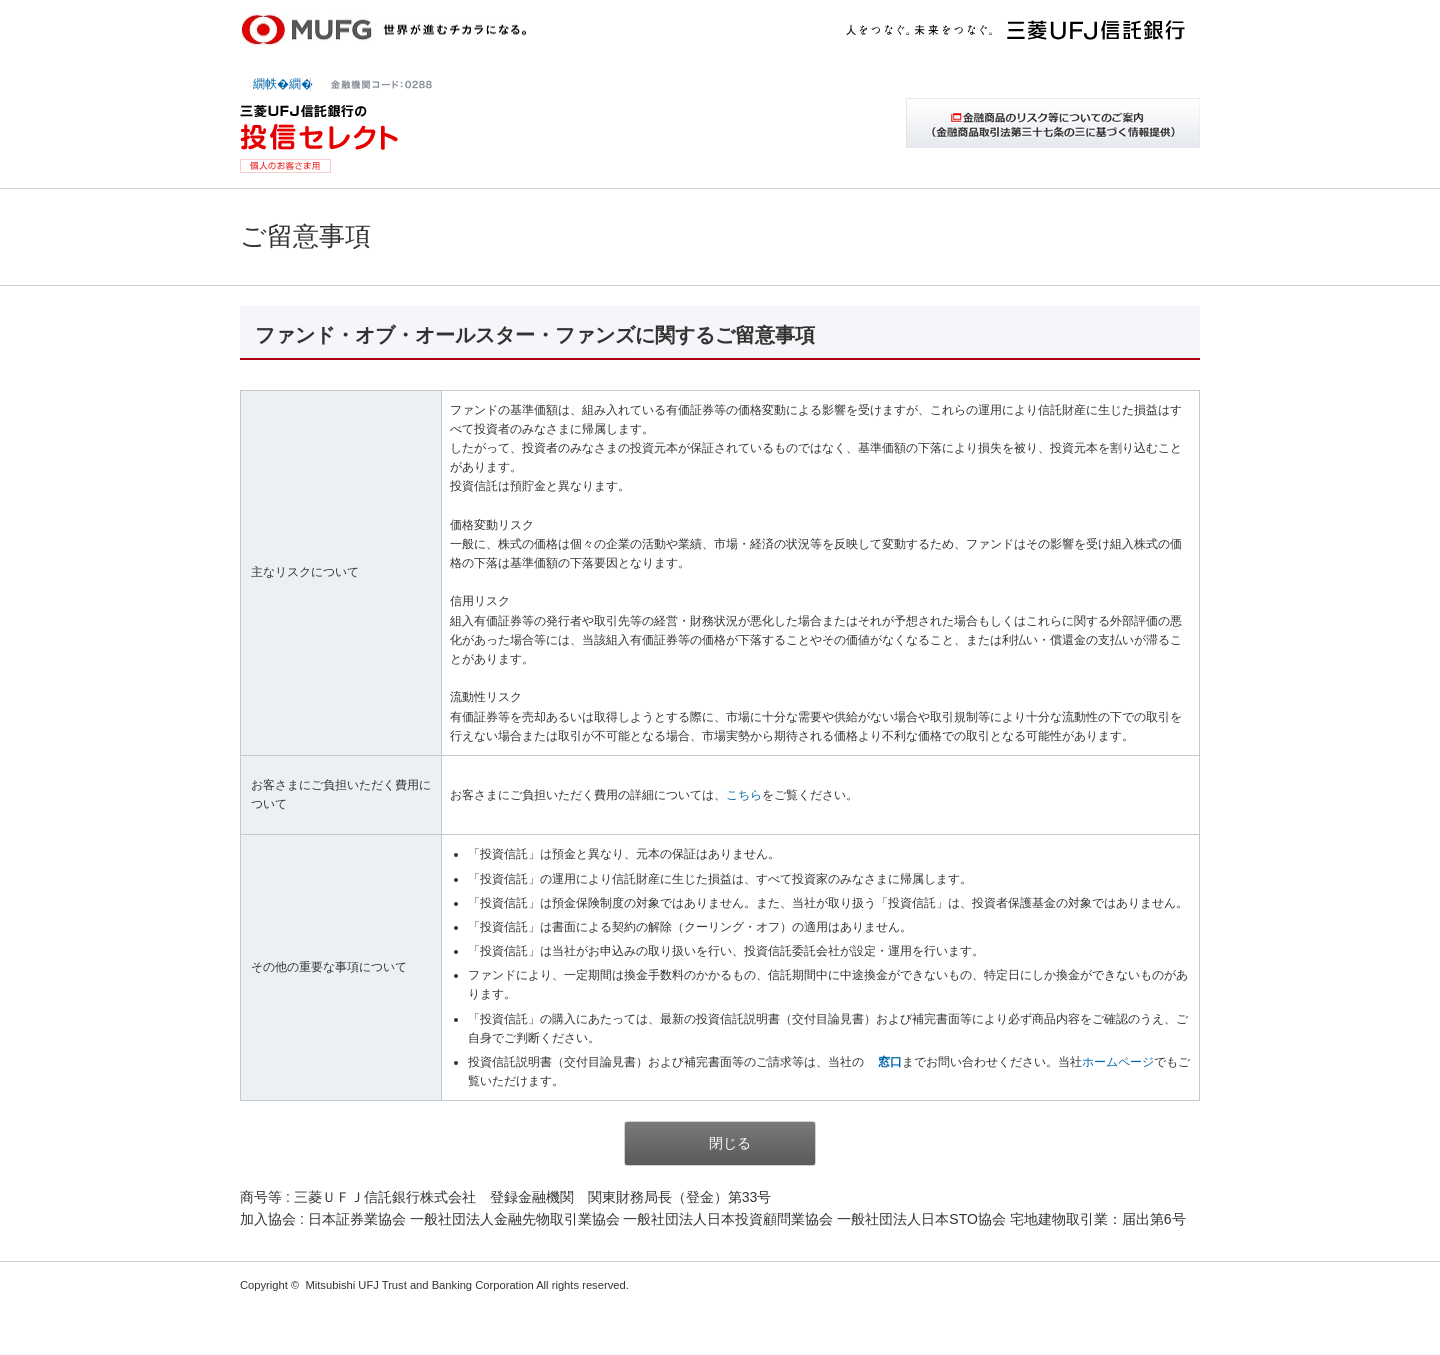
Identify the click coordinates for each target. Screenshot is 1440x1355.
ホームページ (1118, 1062)
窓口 (890, 1062)
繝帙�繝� (283, 84)
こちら (744, 795)
